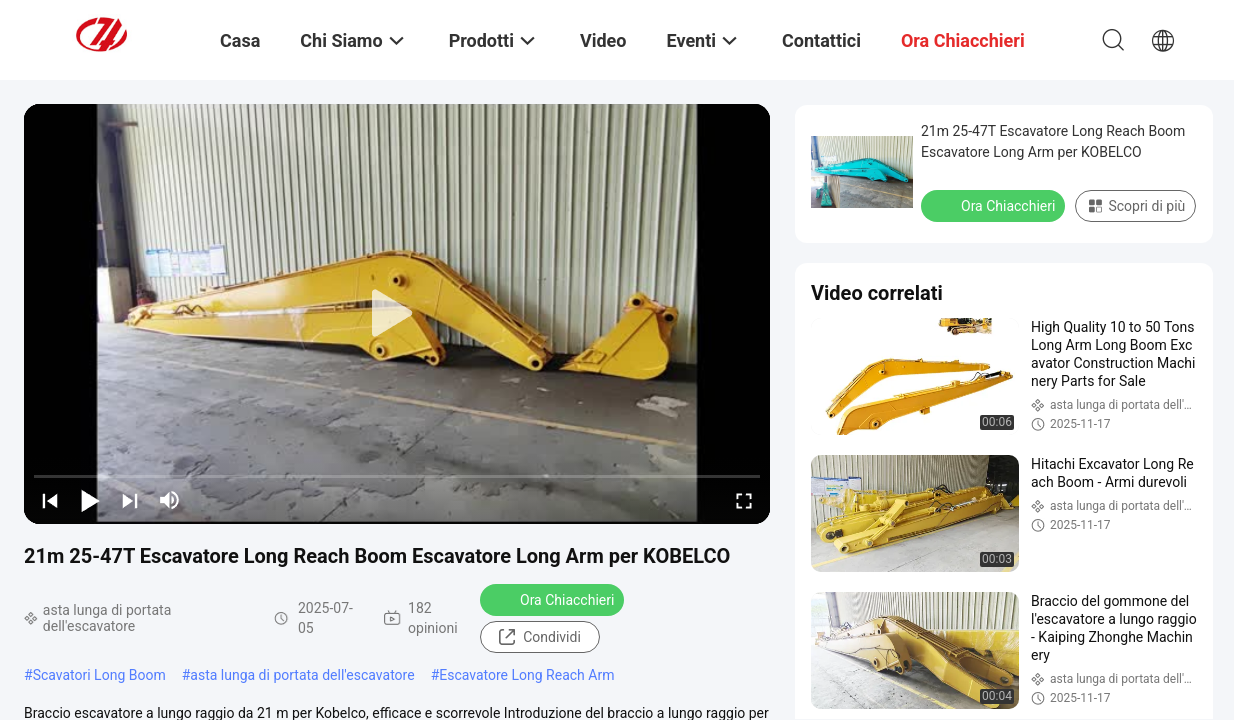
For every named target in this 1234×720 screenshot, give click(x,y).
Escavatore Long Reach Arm (526, 675)
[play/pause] (90, 500)
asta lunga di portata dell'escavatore (302, 675)
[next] (130, 500)
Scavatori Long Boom (99, 675)
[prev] (50, 500)
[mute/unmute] (170, 500)
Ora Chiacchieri (554, 599)
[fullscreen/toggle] (744, 500)
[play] (397, 314)
